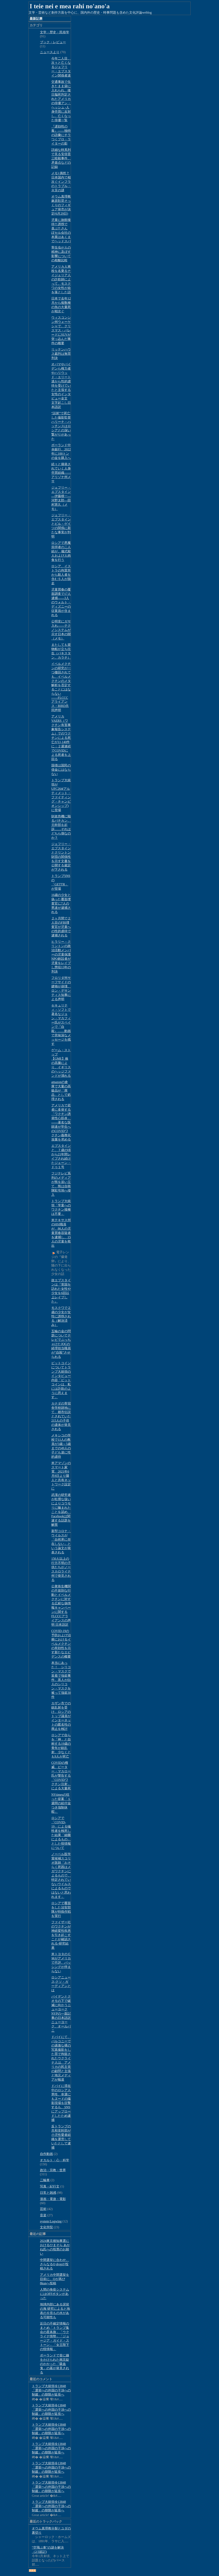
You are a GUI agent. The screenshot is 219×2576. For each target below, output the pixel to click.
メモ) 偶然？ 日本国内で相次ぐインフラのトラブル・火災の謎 (61, 181)
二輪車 (45, 2180)
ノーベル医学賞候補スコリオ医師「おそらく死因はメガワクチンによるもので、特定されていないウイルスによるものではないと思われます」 (61, 1875)
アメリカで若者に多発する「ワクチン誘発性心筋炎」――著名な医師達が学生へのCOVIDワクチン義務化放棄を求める (61, 1122)
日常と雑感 (48, 2192)
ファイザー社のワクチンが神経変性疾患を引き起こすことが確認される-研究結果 (61, 1934)
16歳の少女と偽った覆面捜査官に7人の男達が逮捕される (61, 903)
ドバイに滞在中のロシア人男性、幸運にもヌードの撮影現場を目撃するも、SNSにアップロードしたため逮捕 (61, 2103)
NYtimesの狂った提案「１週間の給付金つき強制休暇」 (61, 1803)
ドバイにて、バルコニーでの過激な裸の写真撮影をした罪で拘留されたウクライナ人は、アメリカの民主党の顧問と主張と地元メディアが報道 (61, 2058)
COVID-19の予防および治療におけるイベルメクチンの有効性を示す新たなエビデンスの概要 (61, 1643)
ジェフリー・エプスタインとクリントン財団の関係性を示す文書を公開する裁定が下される (61, 856)
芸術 (43, 2209)
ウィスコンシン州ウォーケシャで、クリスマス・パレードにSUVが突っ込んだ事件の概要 (61, 330)
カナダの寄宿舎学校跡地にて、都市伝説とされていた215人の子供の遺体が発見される (61, 1416)
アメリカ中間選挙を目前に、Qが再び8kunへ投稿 (54, 2279)
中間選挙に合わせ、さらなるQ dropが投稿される (54, 2264)
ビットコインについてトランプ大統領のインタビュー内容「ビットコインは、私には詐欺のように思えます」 (61, 1380)
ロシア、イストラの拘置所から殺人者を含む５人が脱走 (61, 574)
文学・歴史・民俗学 (54, 32)
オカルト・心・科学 (54, 2160)
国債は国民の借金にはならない (61, 770)
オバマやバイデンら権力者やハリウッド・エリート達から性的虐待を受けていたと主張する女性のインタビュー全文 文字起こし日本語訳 (61, 386)
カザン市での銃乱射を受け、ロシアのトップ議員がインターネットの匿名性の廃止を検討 (61, 1716)
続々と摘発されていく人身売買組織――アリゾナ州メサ (61, 472)
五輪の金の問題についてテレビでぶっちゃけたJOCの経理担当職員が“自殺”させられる (61, 1343)
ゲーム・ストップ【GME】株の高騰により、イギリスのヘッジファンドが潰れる (61, 1062)
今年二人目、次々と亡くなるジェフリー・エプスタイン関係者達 (61, 67)
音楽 (43, 2215)
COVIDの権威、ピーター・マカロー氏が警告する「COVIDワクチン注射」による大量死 (61, 1775)
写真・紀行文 (49, 2186)
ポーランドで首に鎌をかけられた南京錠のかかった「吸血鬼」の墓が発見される (54, 2364)
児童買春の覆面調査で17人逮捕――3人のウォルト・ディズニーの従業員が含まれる (61, 602)
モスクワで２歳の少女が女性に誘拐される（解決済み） (61, 1316)
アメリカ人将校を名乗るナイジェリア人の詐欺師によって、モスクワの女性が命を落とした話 (61, 279)
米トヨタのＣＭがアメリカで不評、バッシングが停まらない (61, 1962)
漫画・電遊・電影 (53, 2199)
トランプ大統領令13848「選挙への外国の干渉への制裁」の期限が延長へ (51, 2390)
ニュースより (49, 52)
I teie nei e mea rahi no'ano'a (70, 6)
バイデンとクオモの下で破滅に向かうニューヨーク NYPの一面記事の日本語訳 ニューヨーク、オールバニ (62, 2013)
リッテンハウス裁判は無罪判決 (61, 354)
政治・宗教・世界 (53, 2170)
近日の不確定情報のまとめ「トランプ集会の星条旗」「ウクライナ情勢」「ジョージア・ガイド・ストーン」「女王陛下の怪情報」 (54, 2336)
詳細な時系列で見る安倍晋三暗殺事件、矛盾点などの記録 (61, 158)
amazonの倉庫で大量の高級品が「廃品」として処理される (61, 1090)
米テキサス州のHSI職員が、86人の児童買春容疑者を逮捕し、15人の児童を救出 (61, 1232)
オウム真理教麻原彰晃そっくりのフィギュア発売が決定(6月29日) (61, 205)
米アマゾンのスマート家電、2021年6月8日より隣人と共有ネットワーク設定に (61, 1475)
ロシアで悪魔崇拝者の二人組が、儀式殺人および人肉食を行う (61, 551)
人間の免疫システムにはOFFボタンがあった (54, 2294)
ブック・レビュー (53, 42)
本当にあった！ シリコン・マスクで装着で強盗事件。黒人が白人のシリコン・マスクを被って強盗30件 (61, 1680)
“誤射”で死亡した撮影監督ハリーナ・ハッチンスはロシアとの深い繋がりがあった (61, 426)
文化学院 (46, 2227)
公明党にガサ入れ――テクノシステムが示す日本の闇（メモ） (61, 630)
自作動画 (46, 2154)
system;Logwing (51, 2221)
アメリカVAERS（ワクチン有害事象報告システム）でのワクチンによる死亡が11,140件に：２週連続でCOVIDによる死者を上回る (61, 738)
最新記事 (36, 18)
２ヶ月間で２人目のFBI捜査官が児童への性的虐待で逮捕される (61, 927)
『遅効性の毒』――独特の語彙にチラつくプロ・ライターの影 (61, 135)
